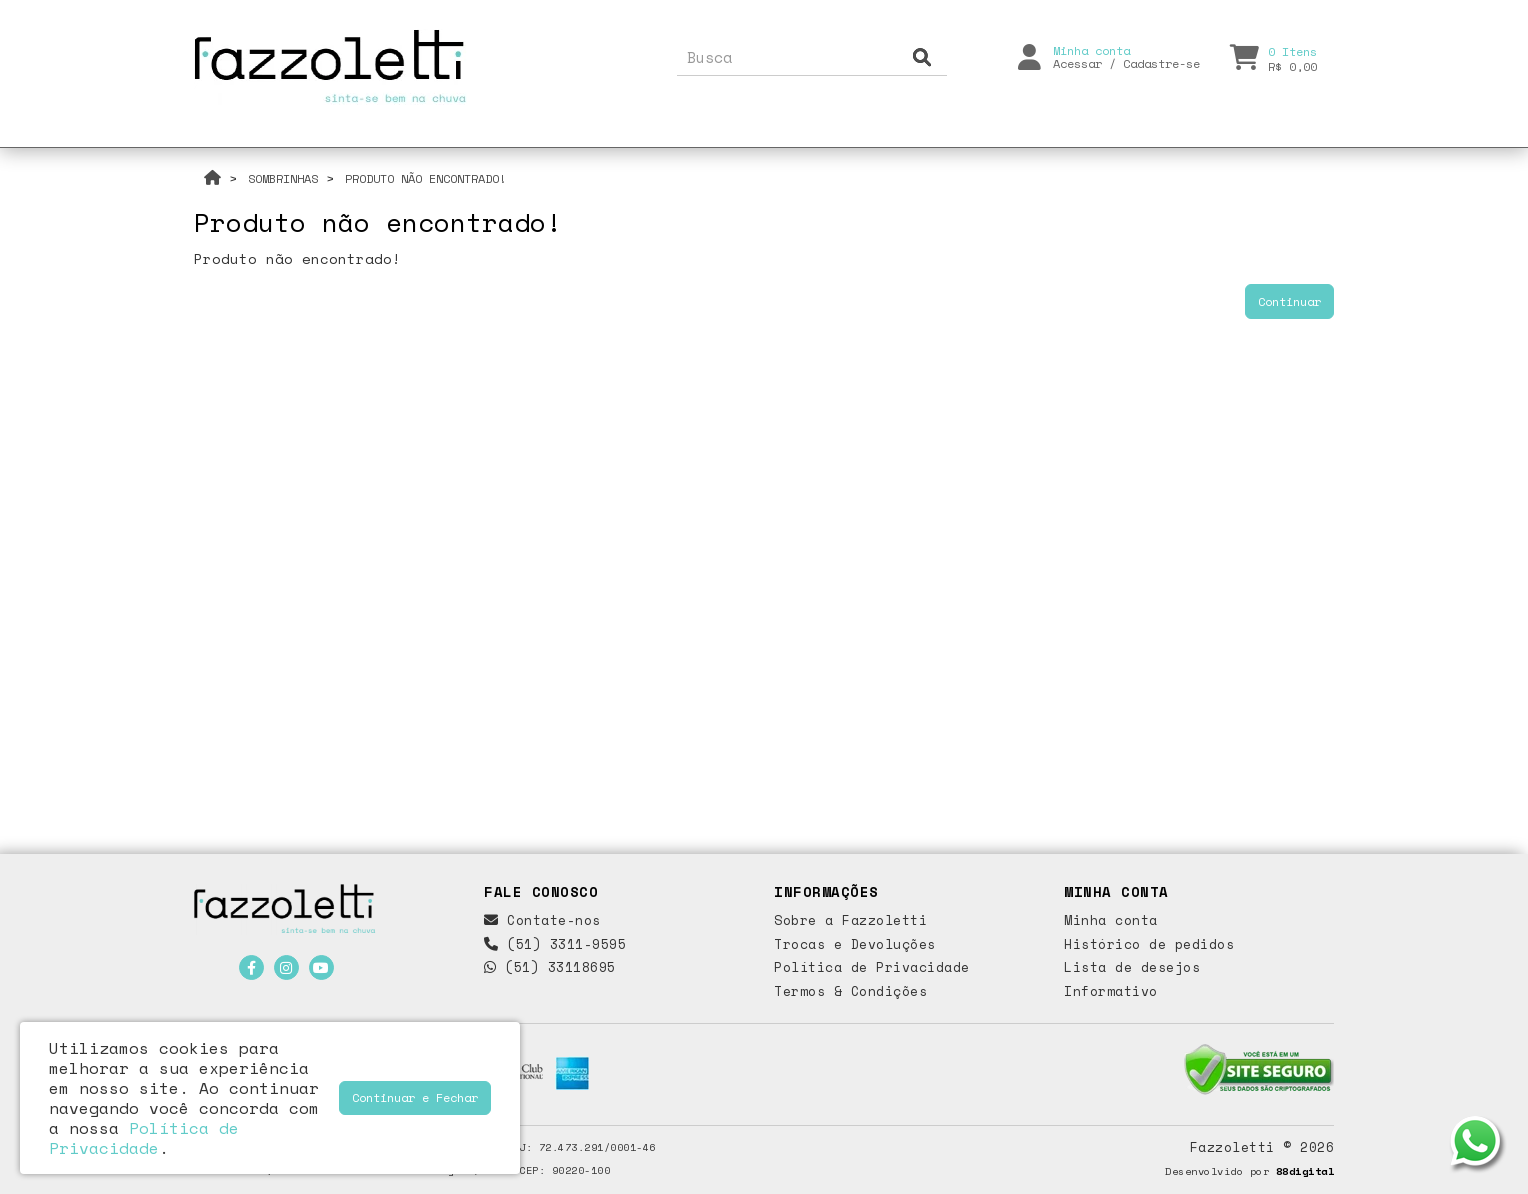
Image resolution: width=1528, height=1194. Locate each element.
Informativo (1111, 991)
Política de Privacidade (872, 967)
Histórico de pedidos (1149, 944)
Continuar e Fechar (415, 1097)
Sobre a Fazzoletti (850, 920)
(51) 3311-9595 (555, 944)
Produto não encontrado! (425, 178)
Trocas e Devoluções (855, 944)
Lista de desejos (1132, 967)
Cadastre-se (1161, 58)
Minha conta (1111, 920)
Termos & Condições (850, 991)
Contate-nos (542, 920)
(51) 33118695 (550, 967)
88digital (1305, 1171)
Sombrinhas (283, 178)
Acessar (1077, 58)
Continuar (1289, 301)
